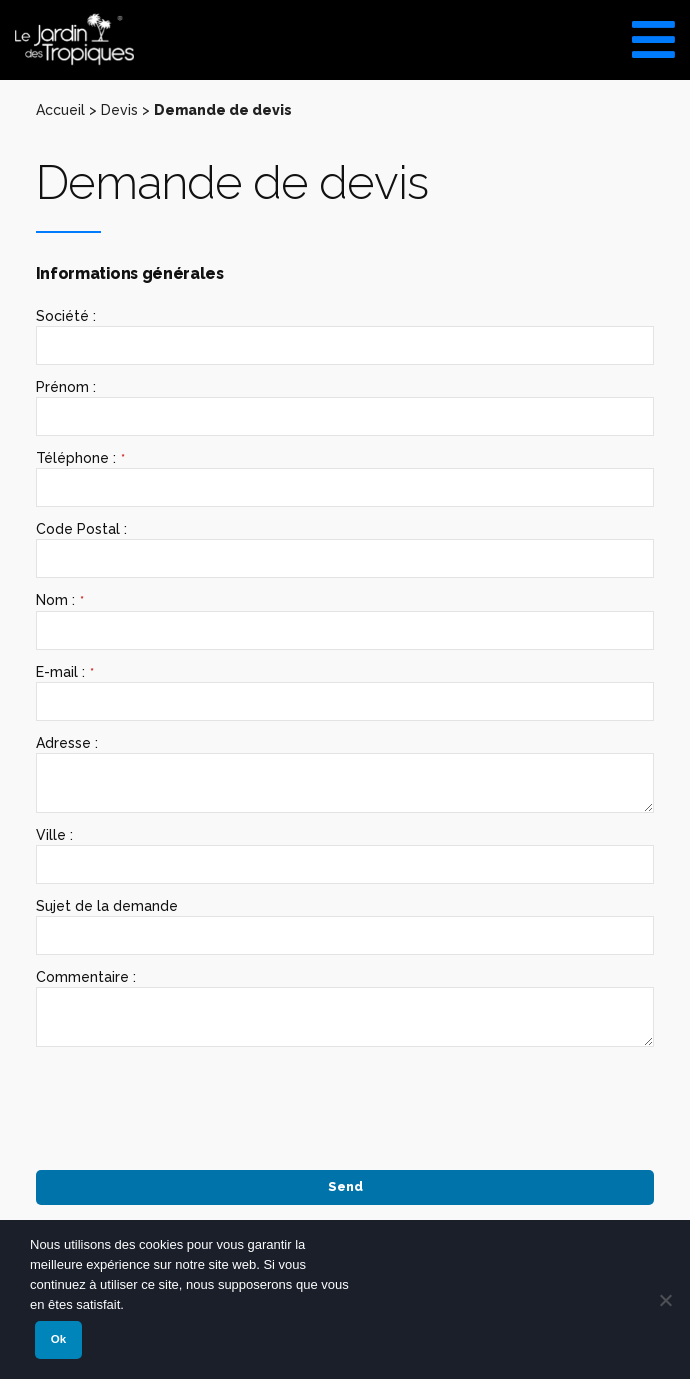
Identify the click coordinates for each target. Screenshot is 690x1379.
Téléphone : (80, 458)
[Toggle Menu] (653, 32)
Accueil (60, 110)
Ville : (54, 835)
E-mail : (65, 672)
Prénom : (66, 387)
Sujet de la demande (107, 906)
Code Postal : (81, 529)
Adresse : (67, 743)
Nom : (60, 600)
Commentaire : (86, 977)
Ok (58, 1339)
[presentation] (188, 1101)
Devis (119, 110)
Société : (66, 316)
